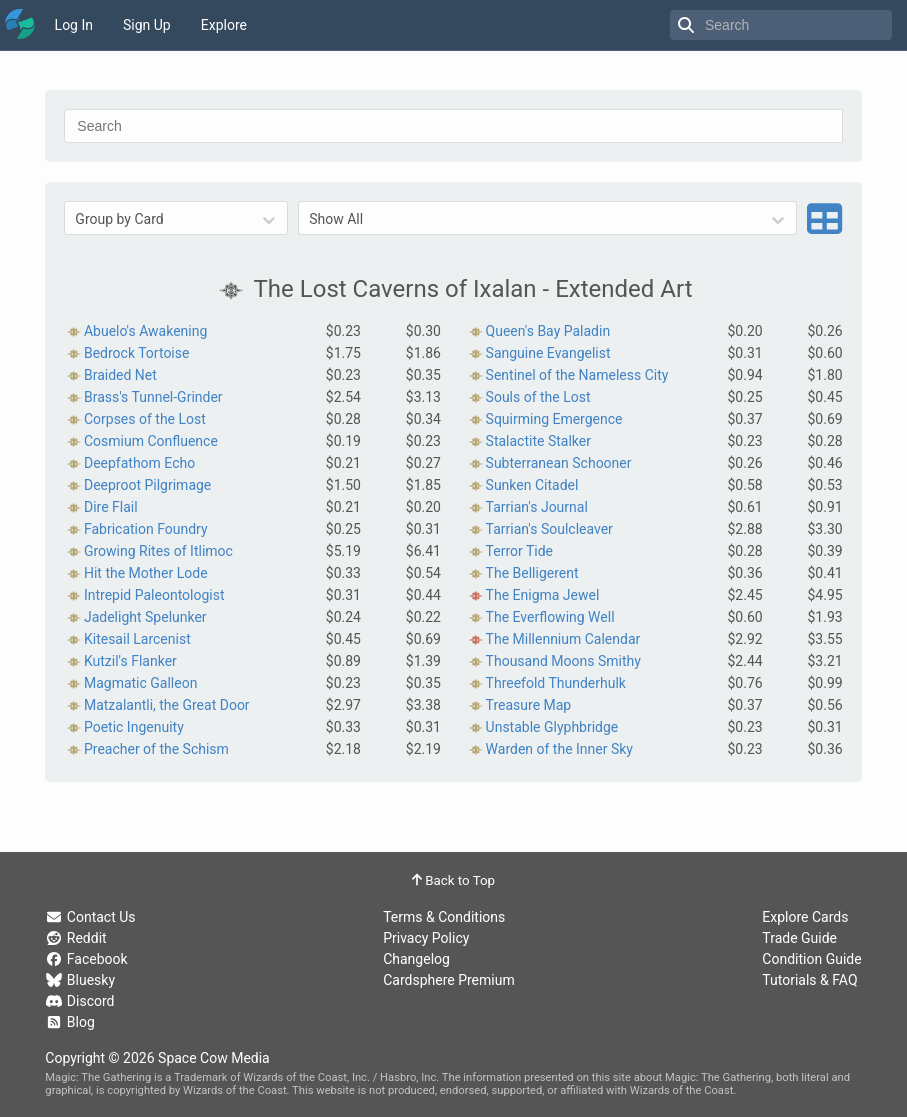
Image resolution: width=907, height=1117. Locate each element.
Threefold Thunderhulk (556, 683)
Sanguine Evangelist (548, 353)
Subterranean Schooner (559, 463)
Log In (74, 25)
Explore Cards (805, 917)
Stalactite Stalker (538, 441)
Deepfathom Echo (139, 463)
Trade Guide (799, 938)
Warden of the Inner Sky (559, 749)
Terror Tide (519, 551)
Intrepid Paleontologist (154, 595)
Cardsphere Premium (449, 980)
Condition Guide (811, 959)
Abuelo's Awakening (145, 331)
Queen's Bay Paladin (548, 331)
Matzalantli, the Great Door (167, 705)
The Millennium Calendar (563, 639)
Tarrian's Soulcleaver (549, 529)
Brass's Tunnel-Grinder (153, 397)
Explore (224, 25)
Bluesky (80, 980)
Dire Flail (111, 507)
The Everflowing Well (550, 617)
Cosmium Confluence (151, 441)
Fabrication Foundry (146, 529)
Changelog (416, 959)
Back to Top (453, 880)
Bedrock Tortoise (137, 353)
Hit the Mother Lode (146, 573)
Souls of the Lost (538, 397)
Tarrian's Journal (537, 507)
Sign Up (147, 25)
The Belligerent (532, 573)
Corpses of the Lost (145, 419)
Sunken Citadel (532, 485)
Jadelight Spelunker (145, 617)
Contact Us (90, 917)
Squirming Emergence (554, 419)
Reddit (75, 938)
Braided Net (120, 375)
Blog (69, 1022)
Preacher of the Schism (156, 749)
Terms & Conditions (444, 917)
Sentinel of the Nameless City (577, 375)
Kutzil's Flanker (130, 661)
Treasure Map (529, 705)
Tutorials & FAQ (809, 980)
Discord (79, 1001)
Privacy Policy (426, 938)
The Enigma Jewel (543, 595)
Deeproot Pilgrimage (147, 485)
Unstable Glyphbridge (552, 727)
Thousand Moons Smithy (563, 661)
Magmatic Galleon (140, 683)
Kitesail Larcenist (137, 639)
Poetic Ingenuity (134, 727)
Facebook (86, 959)
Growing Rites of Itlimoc (158, 551)
